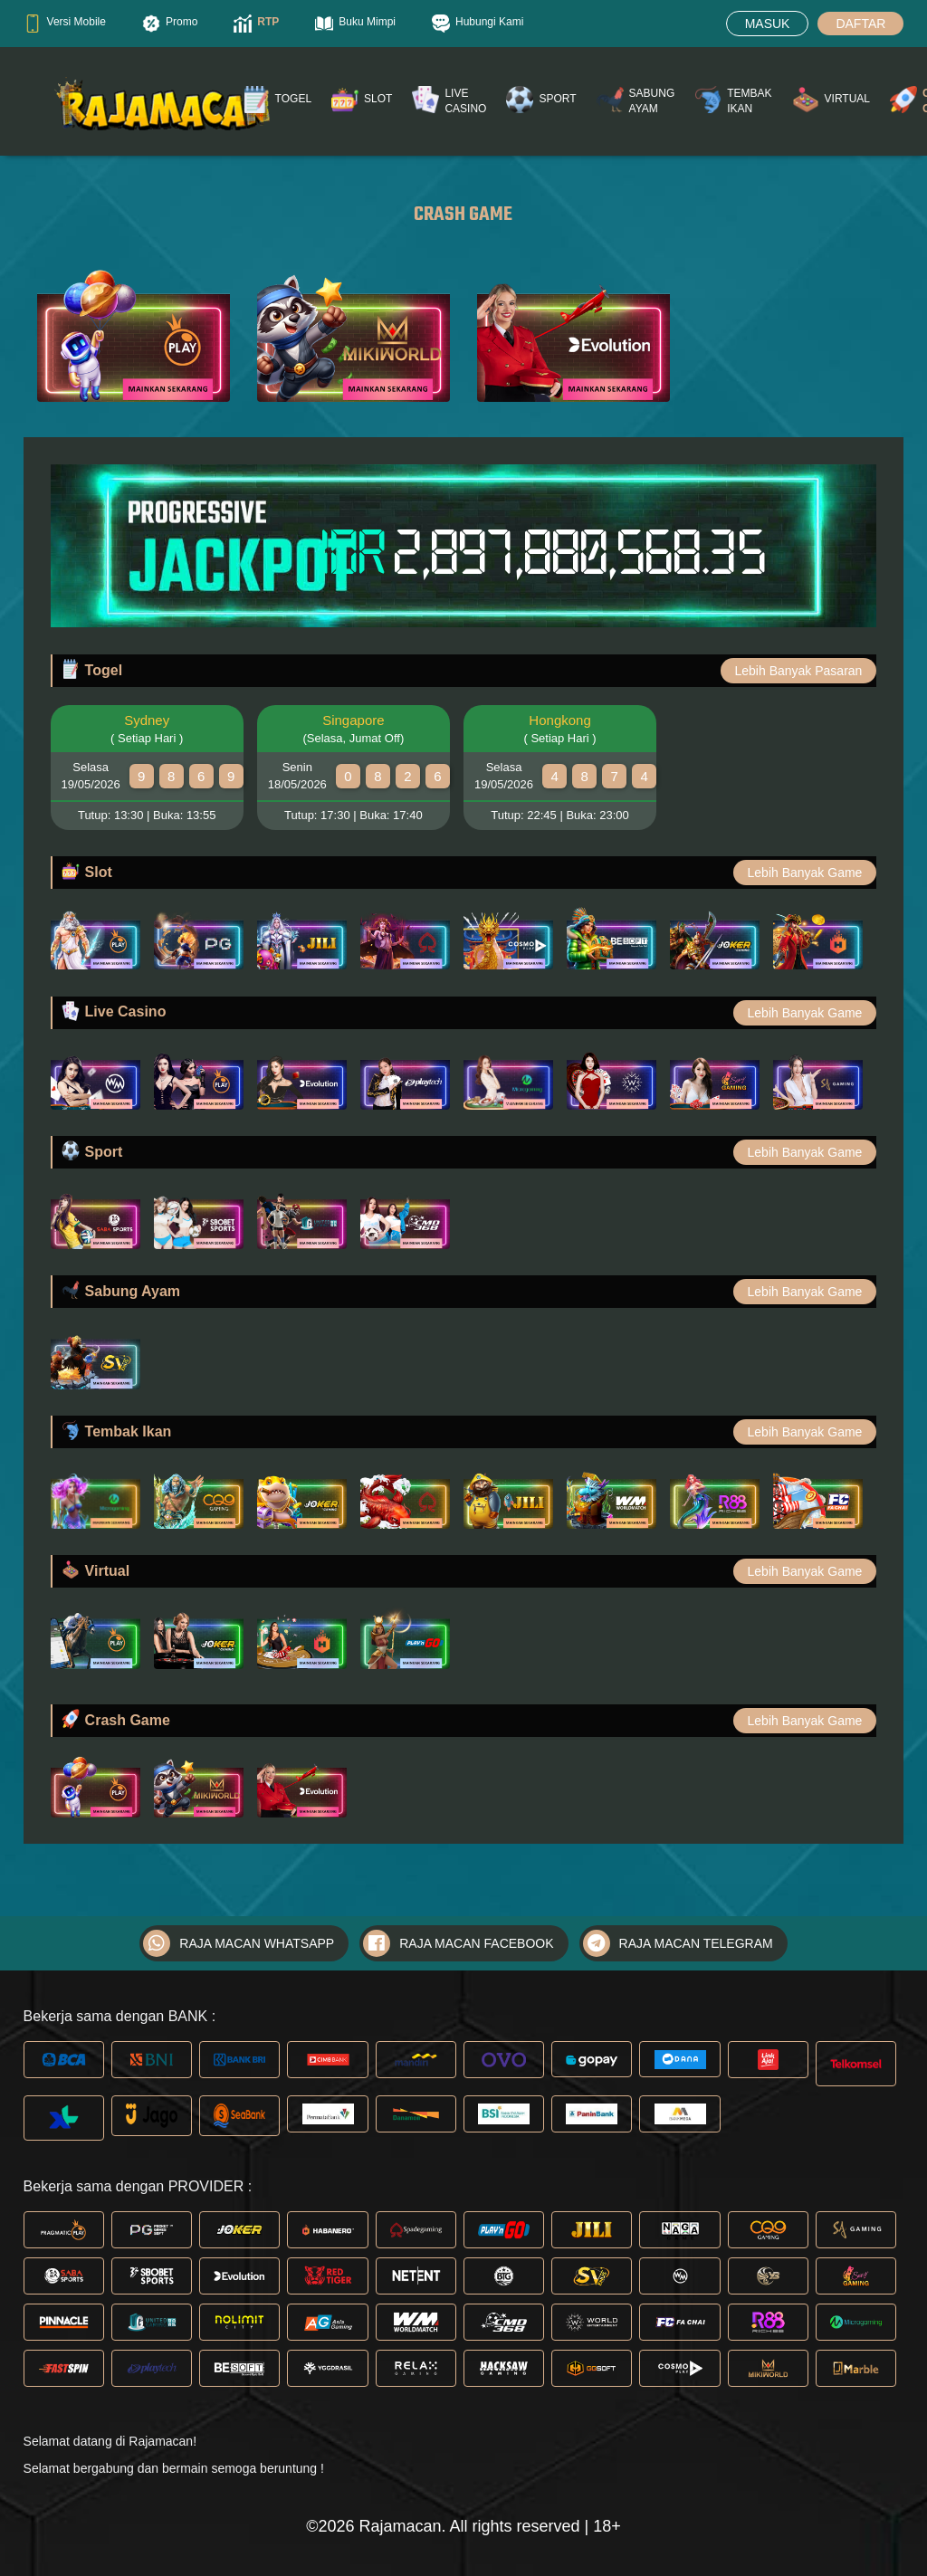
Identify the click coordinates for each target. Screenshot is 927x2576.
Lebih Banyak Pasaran (799, 670)
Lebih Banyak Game (805, 872)
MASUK (767, 23)
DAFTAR (860, 23)
